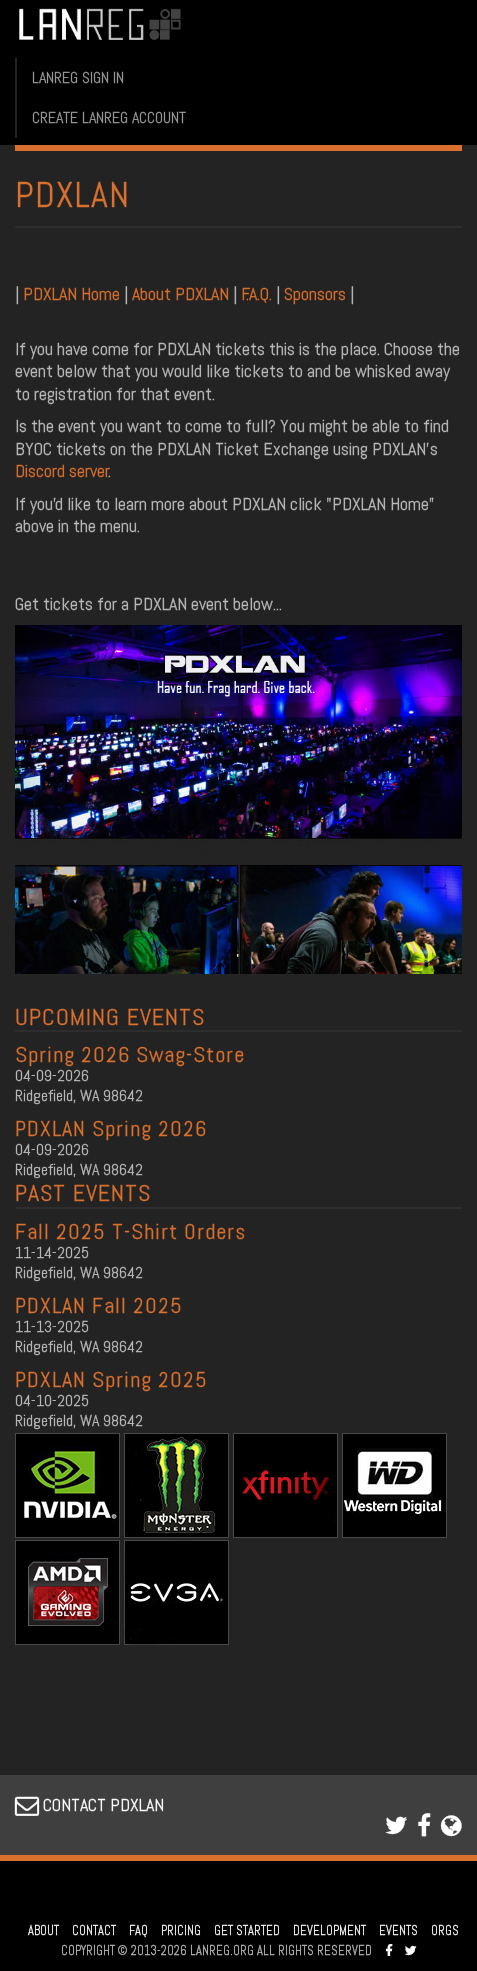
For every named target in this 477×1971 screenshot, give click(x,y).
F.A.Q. (256, 293)
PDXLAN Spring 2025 (111, 1379)
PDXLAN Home (73, 293)
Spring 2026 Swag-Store (130, 1054)
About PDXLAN (180, 293)
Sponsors (315, 293)
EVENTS (398, 1931)
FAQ (138, 1931)
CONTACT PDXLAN (89, 1804)
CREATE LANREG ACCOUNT (109, 117)
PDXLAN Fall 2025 (99, 1305)
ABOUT (43, 1931)
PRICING (181, 1931)
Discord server (62, 470)
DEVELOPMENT (329, 1931)
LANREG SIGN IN (78, 77)
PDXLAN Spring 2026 (111, 1128)
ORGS (445, 1931)
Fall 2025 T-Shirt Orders (130, 1231)
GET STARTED (247, 1931)
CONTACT (94, 1931)
